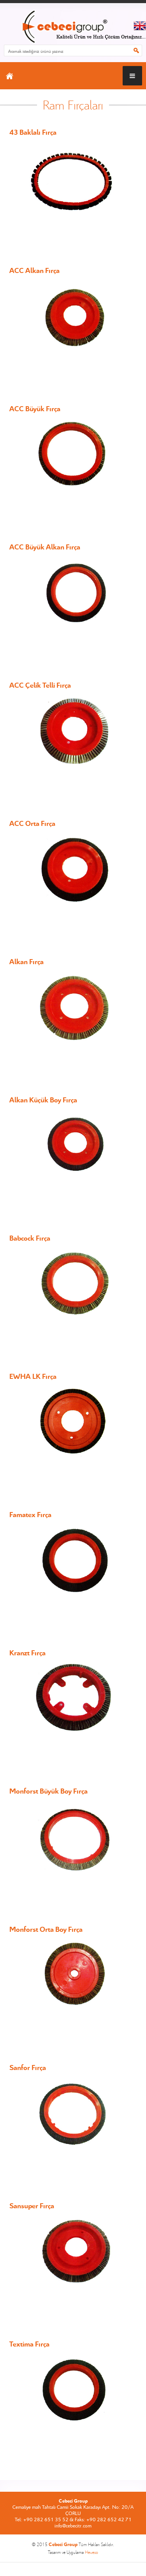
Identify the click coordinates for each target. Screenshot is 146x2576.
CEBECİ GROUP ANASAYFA (73, 27)
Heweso (91, 2552)
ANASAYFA (9, 75)
